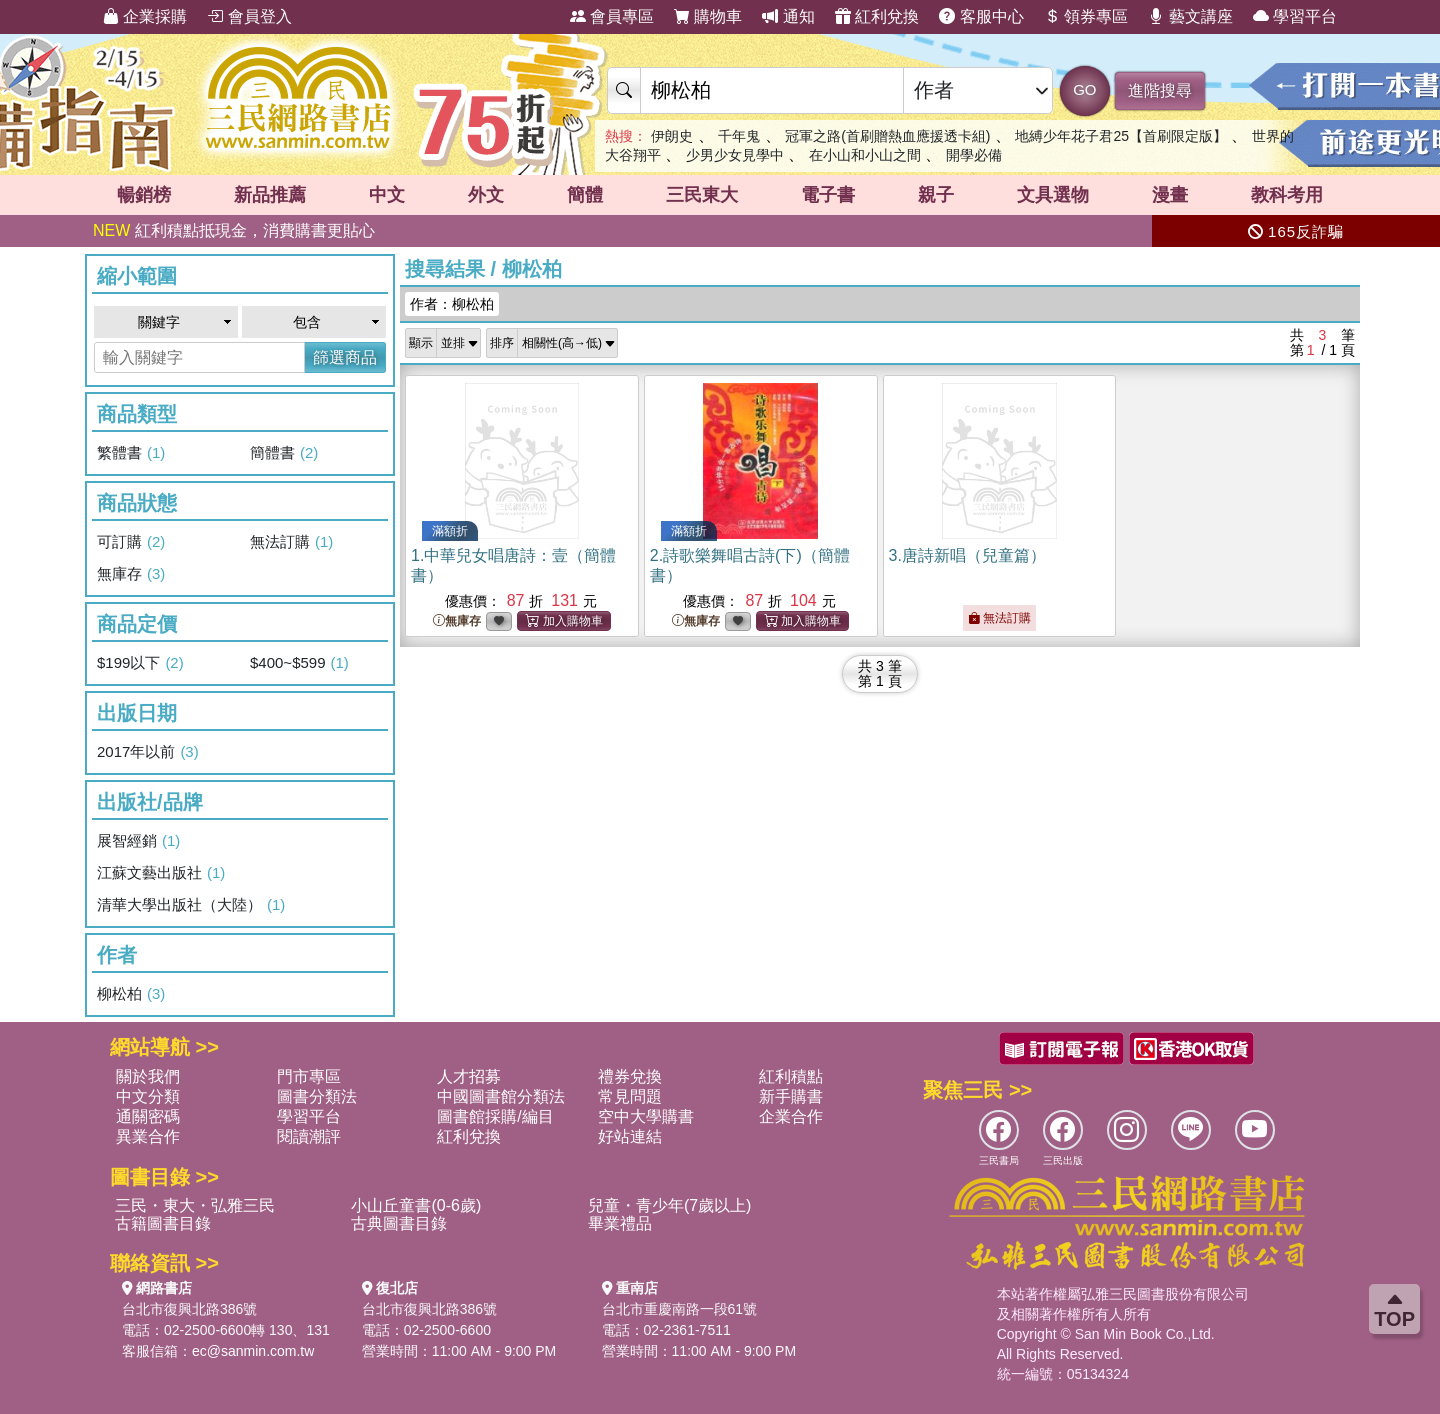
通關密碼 (148, 1116)
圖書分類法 (317, 1096)
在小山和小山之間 (865, 155)
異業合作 (148, 1136)
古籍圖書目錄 (163, 1223)
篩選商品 (345, 357)
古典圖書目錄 (399, 1223)
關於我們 (148, 1076)
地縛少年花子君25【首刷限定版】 (1121, 136)
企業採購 (145, 16)
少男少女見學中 (735, 155)
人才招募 (469, 1076)
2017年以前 (148, 752)
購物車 (708, 16)
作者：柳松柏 (452, 304)
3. (967, 555)
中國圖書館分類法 (501, 1096)
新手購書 (791, 1096)
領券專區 (1086, 16)
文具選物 (1053, 195)
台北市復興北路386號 (189, 1309)
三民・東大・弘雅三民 (195, 1205)
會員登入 (249, 16)
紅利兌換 (877, 16)
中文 (387, 195)
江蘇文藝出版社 (161, 873)
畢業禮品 (620, 1223)
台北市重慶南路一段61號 (680, 1309)
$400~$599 (299, 663)
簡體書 (284, 453)
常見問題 (630, 1096)
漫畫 (1170, 195)
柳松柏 (131, 994)
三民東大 (702, 195)
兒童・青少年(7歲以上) (670, 1205)
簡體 (585, 195)
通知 (788, 16)
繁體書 (131, 453)
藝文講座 (1190, 16)
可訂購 (131, 542)
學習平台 (1295, 16)
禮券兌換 (630, 1076)
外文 (486, 195)
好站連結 (630, 1136)
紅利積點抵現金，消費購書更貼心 (234, 230)
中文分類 (148, 1096)
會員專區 (612, 16)
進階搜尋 (1160, 90)
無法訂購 (291, 542)
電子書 (828, 195)
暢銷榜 (144, 195)
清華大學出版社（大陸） (191, 905)
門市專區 (309, 1076)
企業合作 (791, 1116)
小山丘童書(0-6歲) (416, 1205)
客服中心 (981, 16)
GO (1084, 89)
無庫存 (131, 574)
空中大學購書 (646, 1116)
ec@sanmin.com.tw (253, 1351)
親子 (936, 195)
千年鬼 (739, 136)
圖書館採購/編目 (495, 1116)
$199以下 (140, 663)
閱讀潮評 (309, 1136)
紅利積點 (791, 1076)
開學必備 (974, 155)
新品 (270, 195)
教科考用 (1287, 195)
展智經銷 (138, 841)
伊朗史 (672, 136)
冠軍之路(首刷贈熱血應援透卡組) (887, 136)
